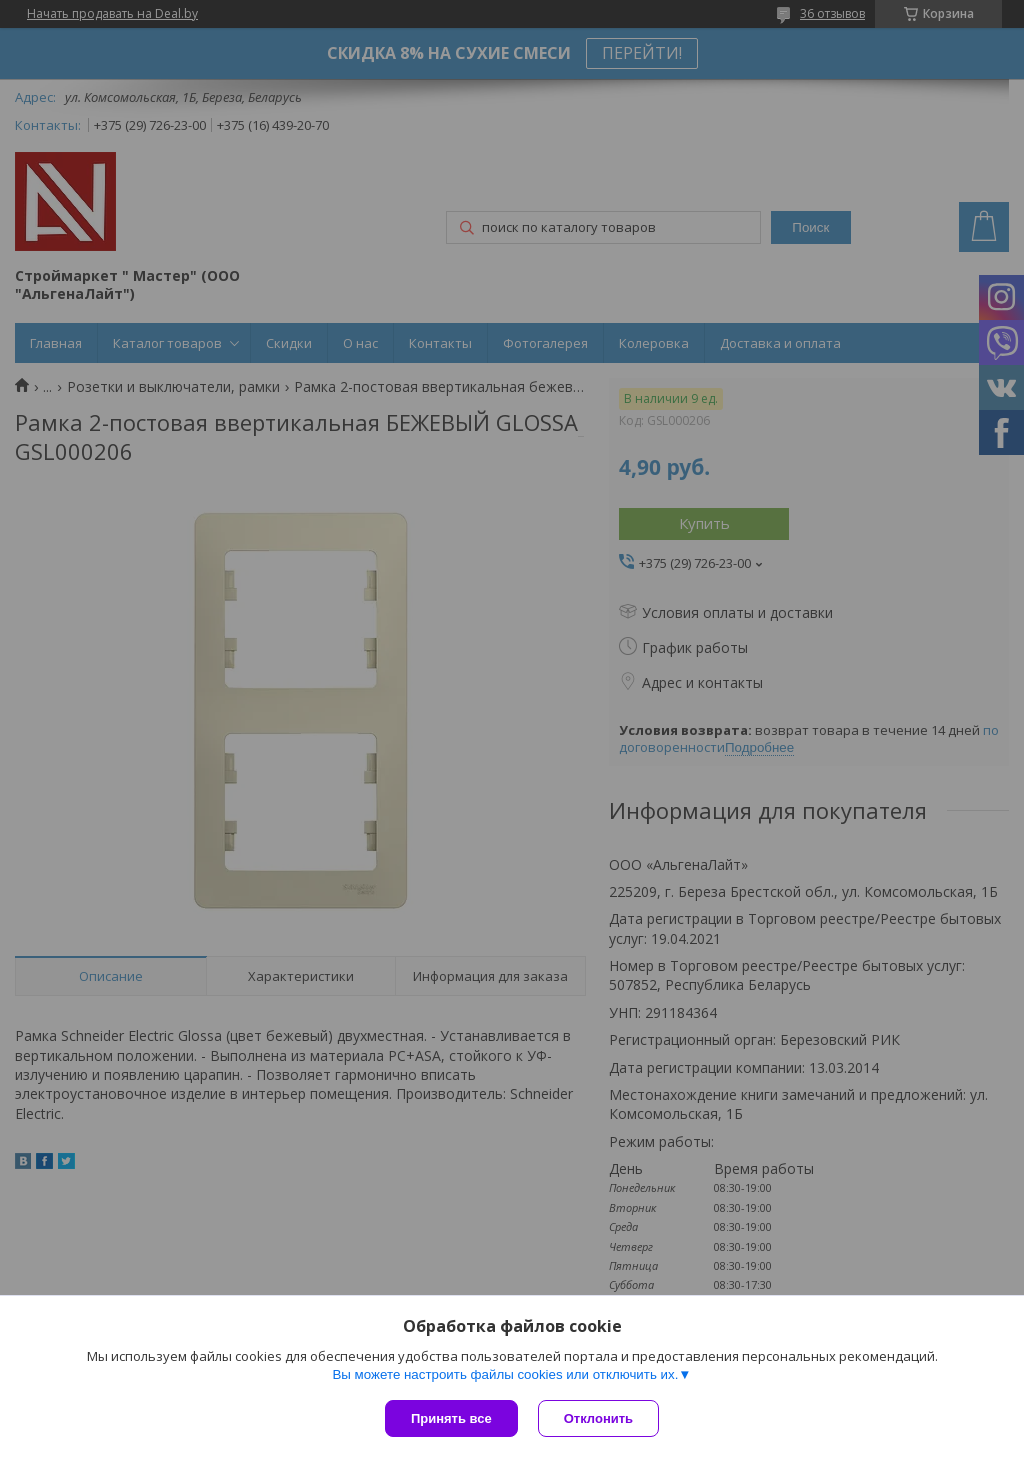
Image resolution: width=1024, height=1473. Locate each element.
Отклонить (598, 1418)
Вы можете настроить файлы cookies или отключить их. (505, 1374)
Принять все (451, 1418)
